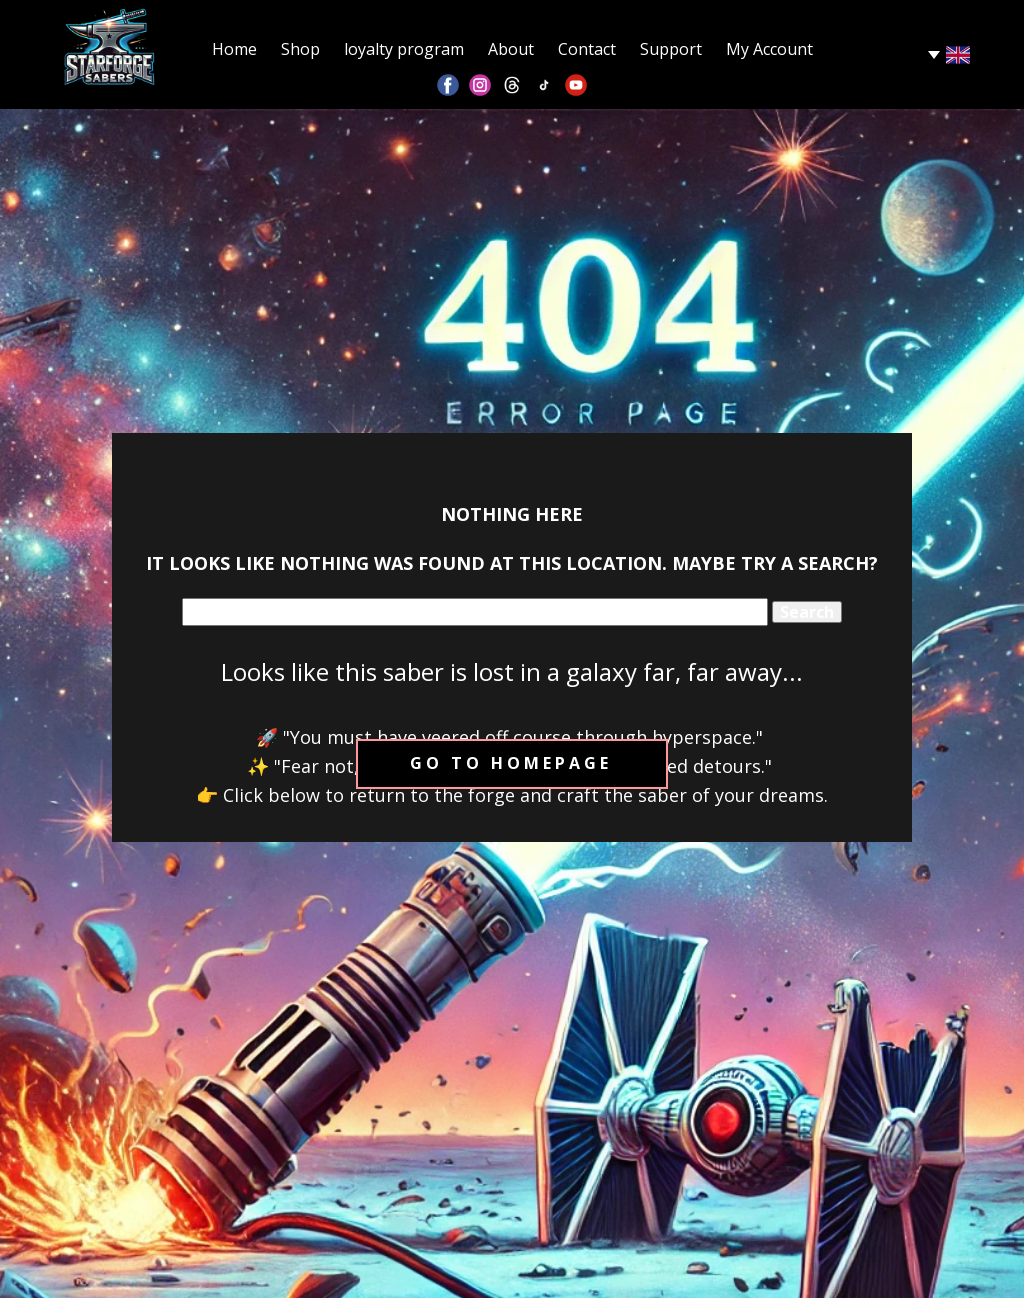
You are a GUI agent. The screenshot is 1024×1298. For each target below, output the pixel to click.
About (511, 49)
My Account (769, 49)
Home (234, 49)
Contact (587, 49)
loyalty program (404, 49)
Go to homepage (511, 763)
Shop (300, 49)
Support (671, 49)
